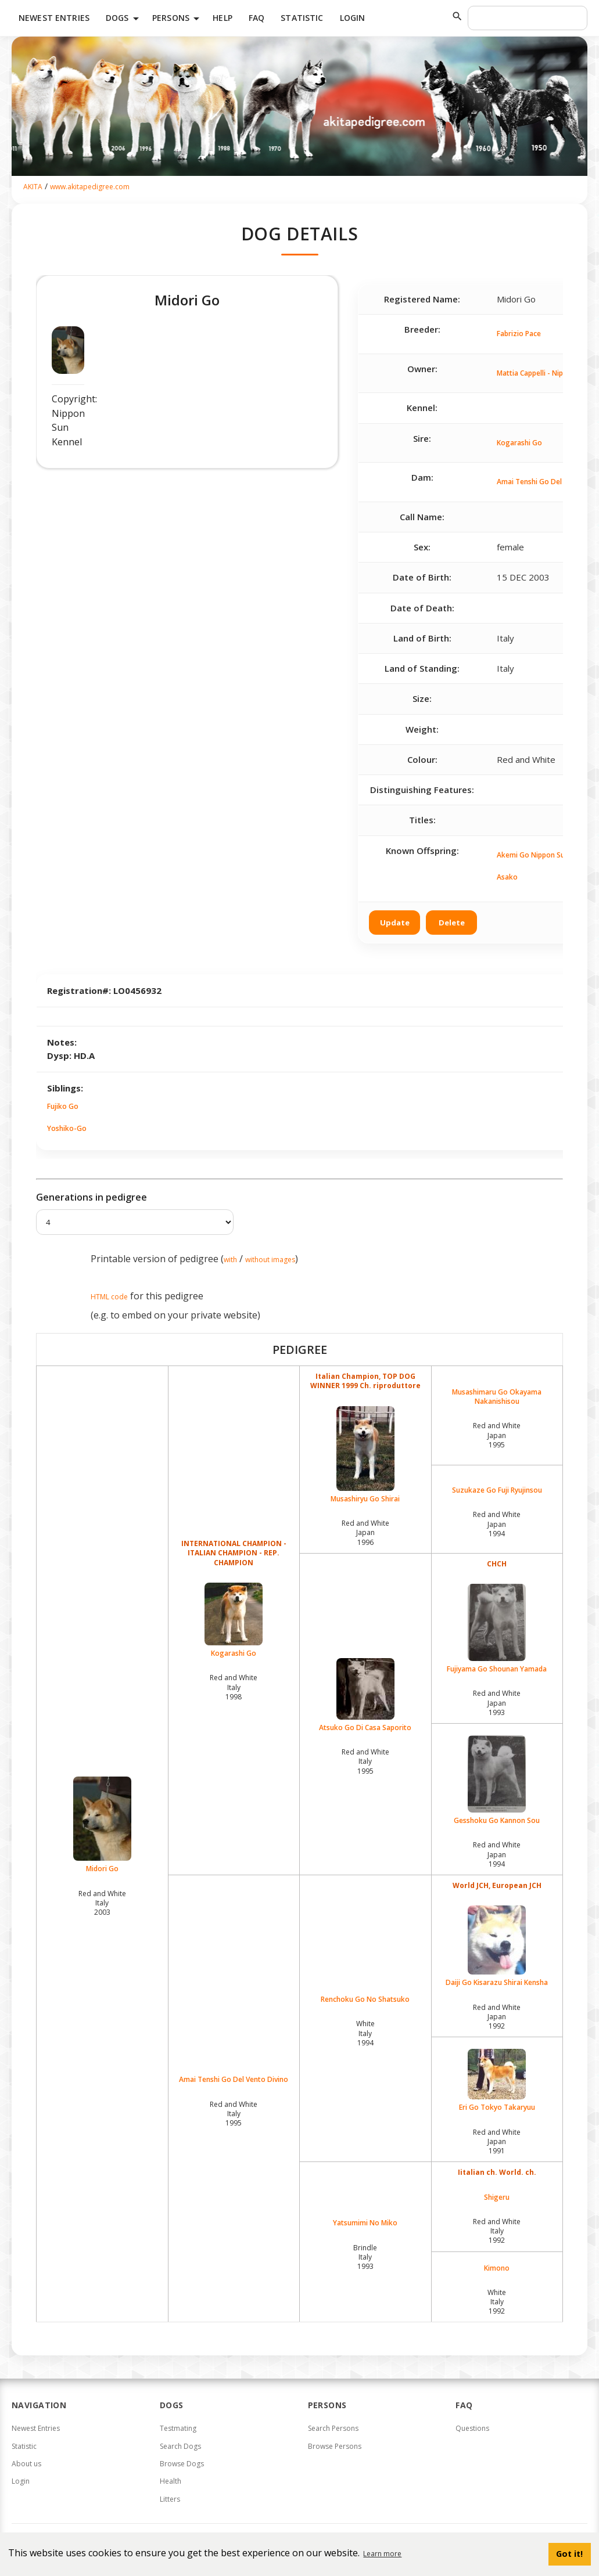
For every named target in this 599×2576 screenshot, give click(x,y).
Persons (177, 19)
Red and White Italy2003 (102, 1903)
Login (352, 17)
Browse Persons (334, 2446)
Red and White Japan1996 (365, 1532)
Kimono (497, 2268)
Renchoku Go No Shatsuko (365, 1999)
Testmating (178, 2428)
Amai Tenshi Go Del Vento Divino (233, 2079)
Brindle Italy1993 (365, 2257)
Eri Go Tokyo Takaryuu (497, 2080)
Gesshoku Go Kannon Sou (497, 1780)
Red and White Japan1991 (497, 2141)
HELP (222, 17)
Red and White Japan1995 (497, 1435)
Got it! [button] (569, 2553)
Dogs (124, 19)
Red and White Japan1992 (497, 2016)
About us (26, 2464)
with (230, 1259)
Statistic (302, 17)
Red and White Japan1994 (497, 1523)
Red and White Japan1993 (497, 1702)
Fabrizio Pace (519, 333)
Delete (452, 922)
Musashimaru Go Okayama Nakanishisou (496, 1397)
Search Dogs (180, 2446)
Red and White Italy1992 (497, 2231)
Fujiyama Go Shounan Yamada (497, 1629)
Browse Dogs (182, 2464)
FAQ (256, 17)
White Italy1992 (496, 2301)
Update (395, 922)
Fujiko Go (62, 1106)
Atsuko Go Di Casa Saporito (365, 1695)
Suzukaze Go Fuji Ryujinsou (497, 1490)
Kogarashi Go (519, 443)
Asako (507, 877)
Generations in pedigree (91, 1197)
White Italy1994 (365, 2033)
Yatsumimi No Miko (365, 2223)
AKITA (32, 187)
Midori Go (102, 1825)
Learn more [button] (382, 2554)
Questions (472, 2428)
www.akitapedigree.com (90, 187)
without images (270, 1259)
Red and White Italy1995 (365, 1761)
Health (170, 2481)
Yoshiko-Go (67, 1128)
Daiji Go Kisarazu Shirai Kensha (497, 1946)
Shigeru (497, 2197)
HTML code (109, 1297)
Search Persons (333, 2428)
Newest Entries (54, 17)
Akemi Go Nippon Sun (533, 855)
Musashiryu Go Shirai (365, 1455)
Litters (170, 2499)
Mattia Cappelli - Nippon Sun (543, 373)
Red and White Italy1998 (233, 1687)
